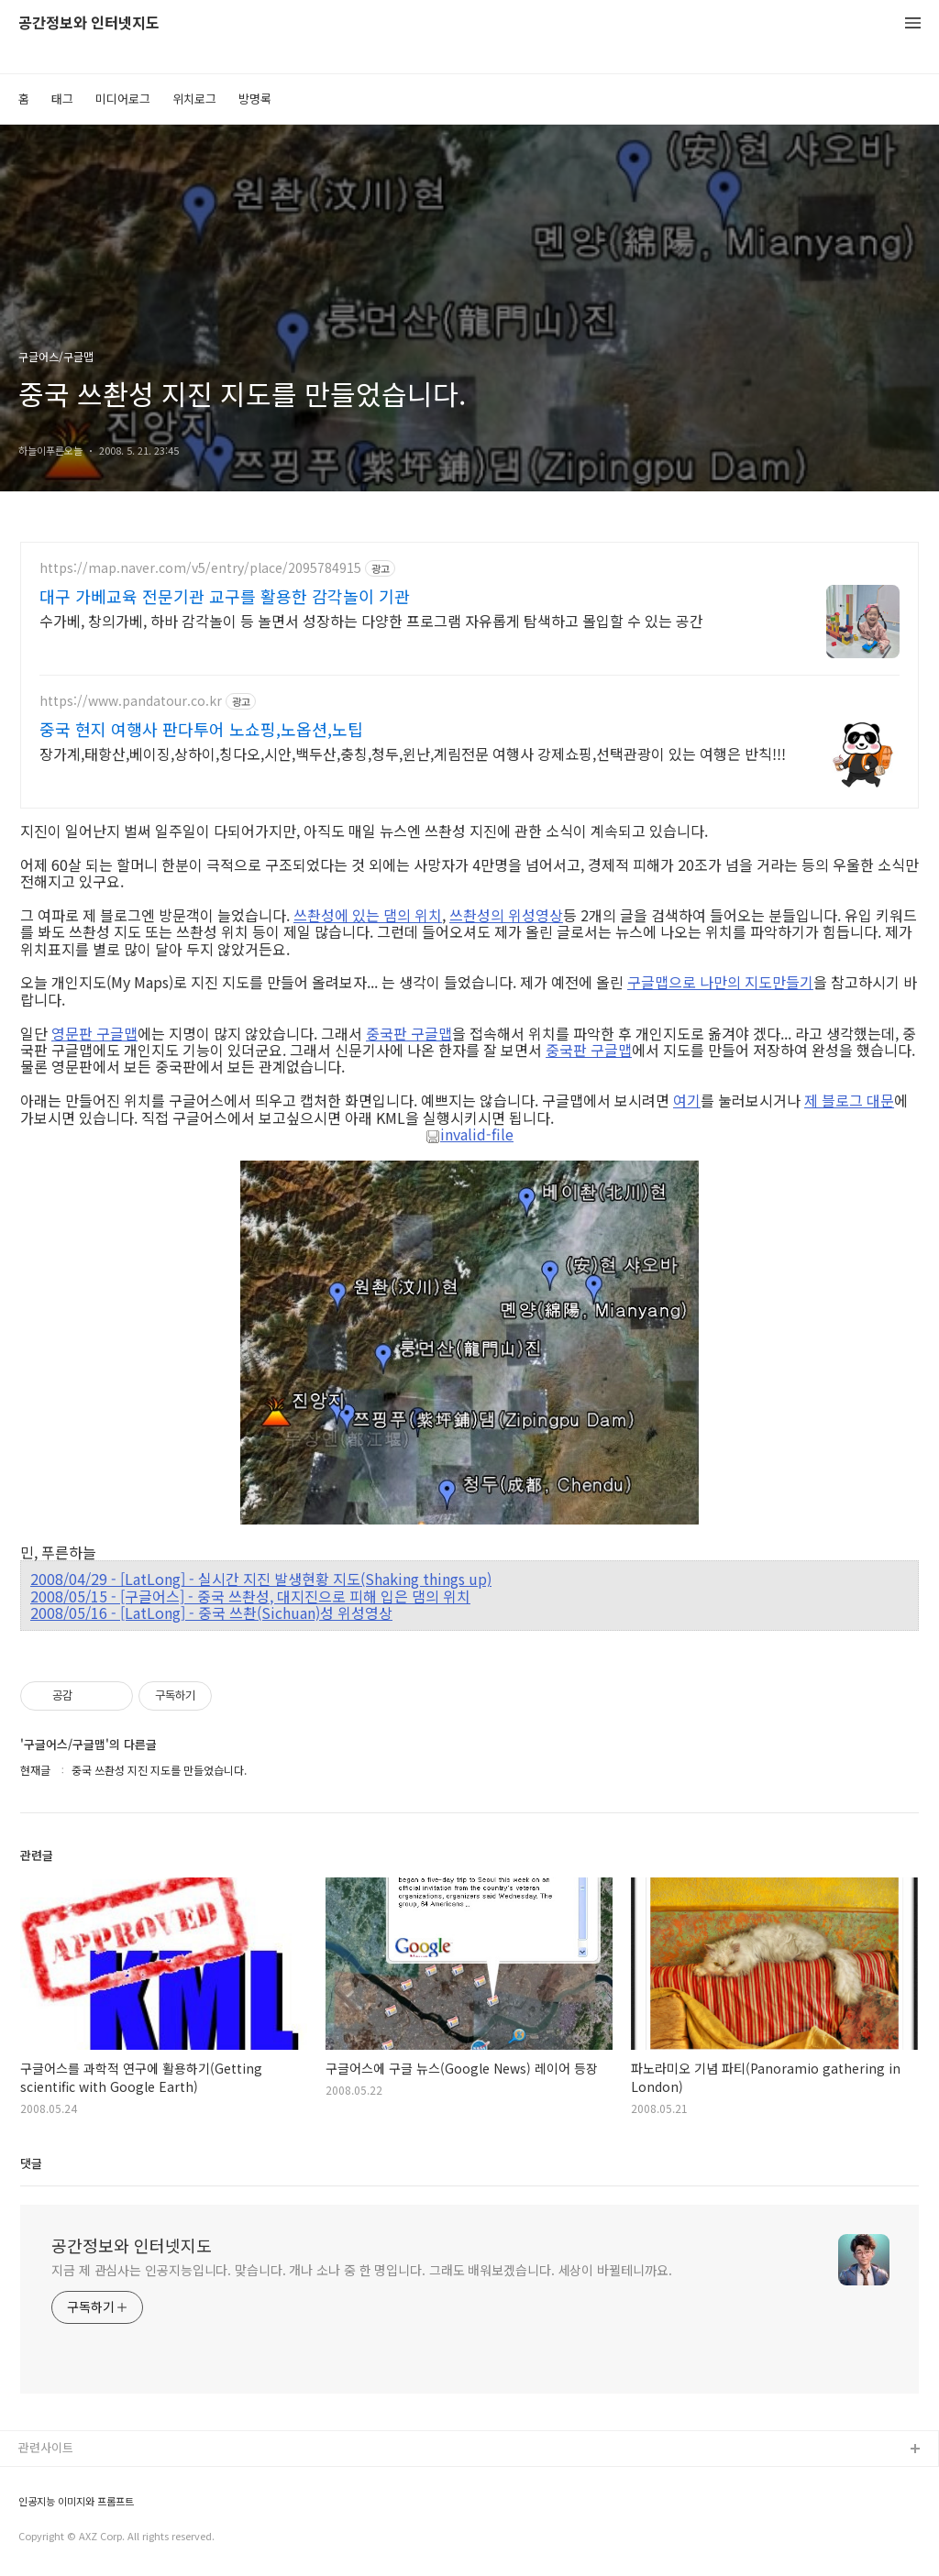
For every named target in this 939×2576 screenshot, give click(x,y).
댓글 (31, 2163)
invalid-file (469, 1135)
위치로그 (194, 98)
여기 (687, 1100)
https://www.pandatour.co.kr (130, 701)
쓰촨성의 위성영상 (506, 915)
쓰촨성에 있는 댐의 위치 (367, 915)
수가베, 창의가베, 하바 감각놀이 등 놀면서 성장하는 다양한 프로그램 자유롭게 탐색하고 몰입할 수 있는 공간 (371, 620)
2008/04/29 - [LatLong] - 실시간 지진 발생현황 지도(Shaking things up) (261, 1578)
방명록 (254, 98)
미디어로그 (122, 98)
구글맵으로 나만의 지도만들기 (720, 982)
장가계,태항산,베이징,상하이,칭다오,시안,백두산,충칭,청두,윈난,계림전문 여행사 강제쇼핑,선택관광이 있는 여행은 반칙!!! (412, 753)
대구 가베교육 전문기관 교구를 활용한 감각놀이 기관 (224, 596)
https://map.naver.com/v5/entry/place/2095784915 (200, 568)
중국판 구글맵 (409, 1033)
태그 (62, 98)
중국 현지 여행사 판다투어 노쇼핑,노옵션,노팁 (201, 729)
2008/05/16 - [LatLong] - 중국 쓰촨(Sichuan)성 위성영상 (211, 1612)
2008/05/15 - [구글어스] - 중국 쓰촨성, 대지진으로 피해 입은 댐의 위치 (250, 1596)
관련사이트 (45, 2447)
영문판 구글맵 (94, 1033)
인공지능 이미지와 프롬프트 (76, 2501)
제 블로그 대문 (849, 1100)
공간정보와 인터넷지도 (89, 23)
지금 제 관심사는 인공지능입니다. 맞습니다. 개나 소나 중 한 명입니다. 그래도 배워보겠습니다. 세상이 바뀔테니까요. (361, 2270)
